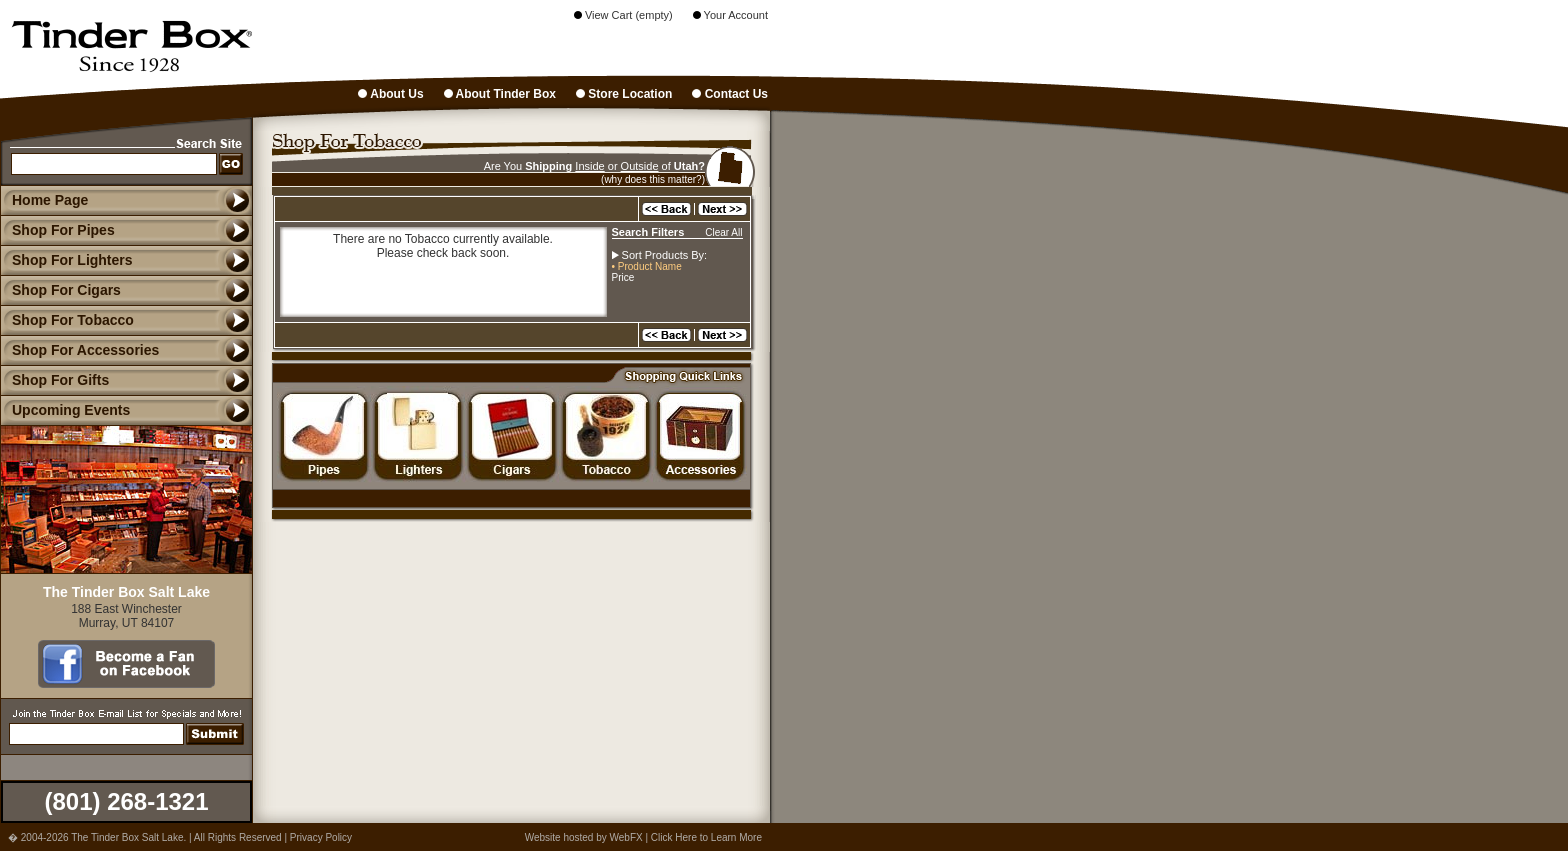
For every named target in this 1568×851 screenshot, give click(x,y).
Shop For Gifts (54, 380)
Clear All (723, 232)
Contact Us (730, 94)
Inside (589, 166)
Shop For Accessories (79, 350)
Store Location (624, 94)
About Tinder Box (500, 94)
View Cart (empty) (623, 15)
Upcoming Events (65, 410)
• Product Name (647, 266)
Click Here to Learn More (706, 837)
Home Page (50, 200)
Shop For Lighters (66, 260)
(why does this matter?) (653, 179)
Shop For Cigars (60, 290)
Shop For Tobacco (67, 320)
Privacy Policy (321, 837)
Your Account (730, 15)
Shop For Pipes (57, 230)
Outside (640, 166)
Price (623, 277)
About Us (390, 94)
